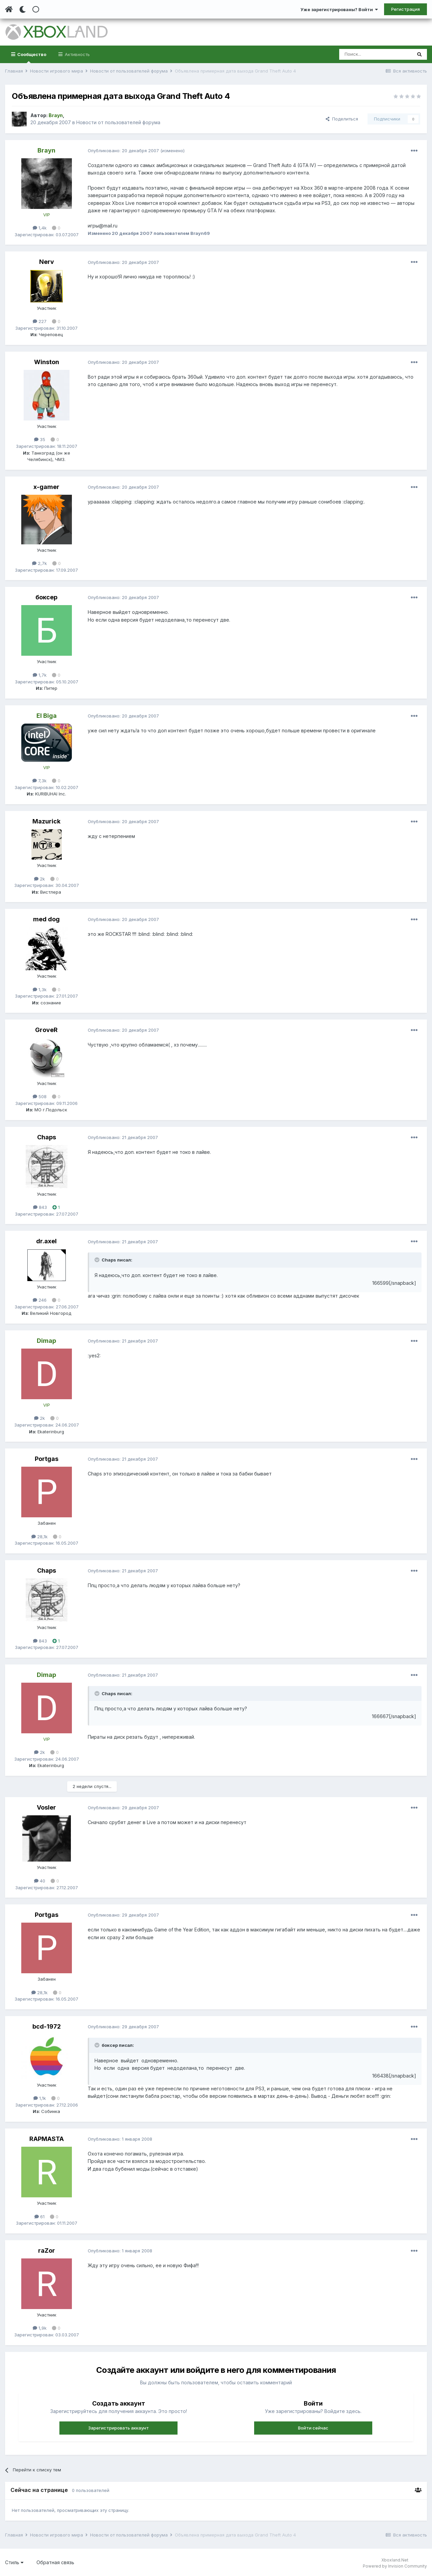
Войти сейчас (313, 2428)
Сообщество (31, 57)
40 (39, 1880)
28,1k (39, 1536)
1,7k (40, 675)
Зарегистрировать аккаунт (118, 2428)
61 (39, 2216)
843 (40, 1207)
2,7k (39, 563)
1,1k (39, 2098)
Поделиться (342, 118)
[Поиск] (375, 54)
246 (40, 1300)
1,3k (40, 989)
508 (40, 1096)
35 (39, 439)
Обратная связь (55, 2562)
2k (39, 879)
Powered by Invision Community (395, 2566)
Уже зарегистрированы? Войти (339, 9)
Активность (76, 54)
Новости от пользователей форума (118, 122)
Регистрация (405, 9)
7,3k (39, 780)
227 (40, 321)
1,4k (40, 228)
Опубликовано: (123, 150)
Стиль (14, 2562)
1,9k (40, 2328)
